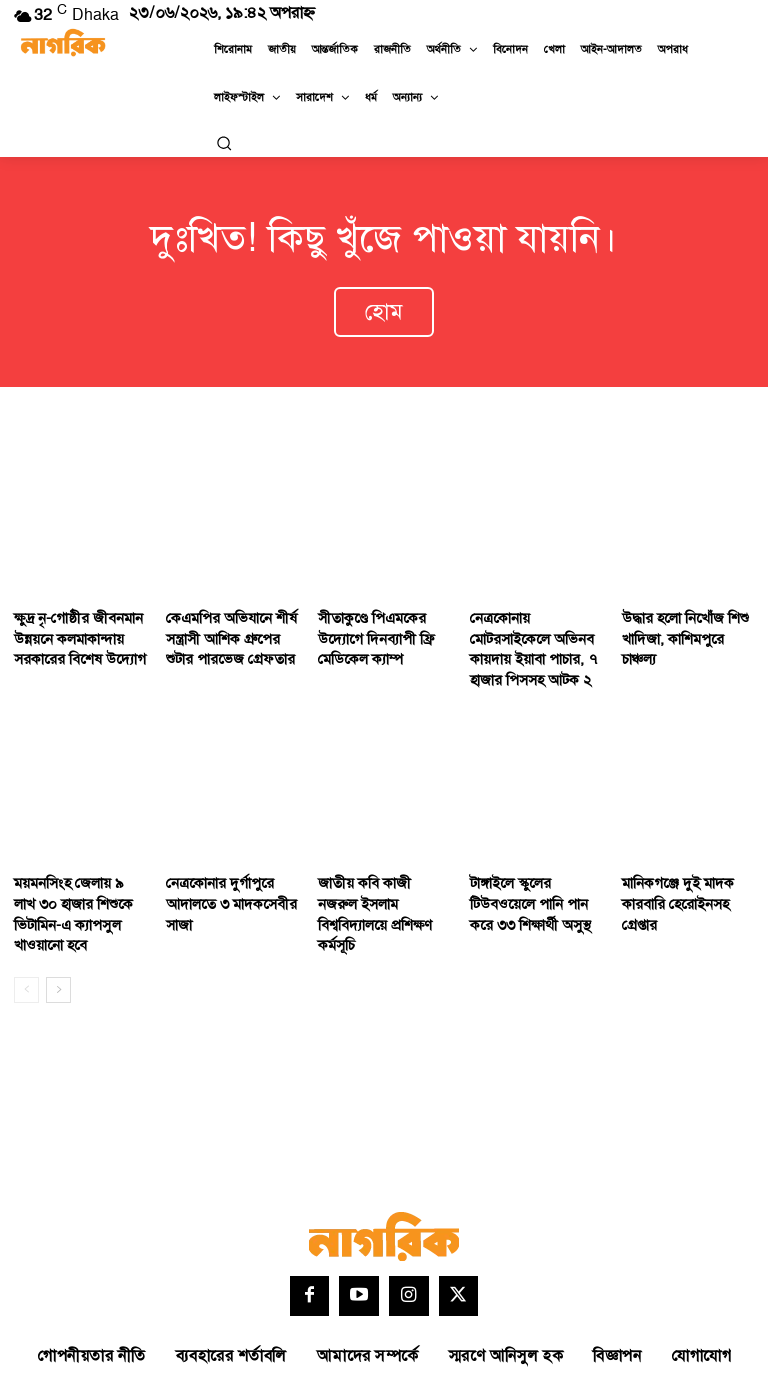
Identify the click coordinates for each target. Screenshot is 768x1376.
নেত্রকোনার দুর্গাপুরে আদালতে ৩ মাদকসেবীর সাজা (225, 875)
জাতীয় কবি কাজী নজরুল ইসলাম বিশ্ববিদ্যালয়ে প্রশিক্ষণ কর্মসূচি (378, 875)
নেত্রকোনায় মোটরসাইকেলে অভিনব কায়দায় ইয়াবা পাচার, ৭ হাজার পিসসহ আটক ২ (535, 629)
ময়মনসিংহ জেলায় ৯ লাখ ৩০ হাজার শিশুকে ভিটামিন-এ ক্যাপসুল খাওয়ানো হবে (80, 875)
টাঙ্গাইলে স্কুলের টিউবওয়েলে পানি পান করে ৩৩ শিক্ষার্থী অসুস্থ (535, 875)
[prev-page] (26, 935)
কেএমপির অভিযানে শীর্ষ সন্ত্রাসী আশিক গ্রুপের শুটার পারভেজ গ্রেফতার (231, 620)
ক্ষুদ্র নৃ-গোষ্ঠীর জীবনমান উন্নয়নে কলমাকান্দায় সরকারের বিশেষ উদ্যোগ (74, 620)
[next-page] (58, 935)
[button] (224, 143)
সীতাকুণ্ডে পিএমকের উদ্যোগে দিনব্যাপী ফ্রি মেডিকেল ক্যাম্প (370, 620)
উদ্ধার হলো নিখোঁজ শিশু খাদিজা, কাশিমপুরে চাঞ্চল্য (686, 611)
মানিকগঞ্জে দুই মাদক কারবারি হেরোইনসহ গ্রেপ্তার (673, 875)
